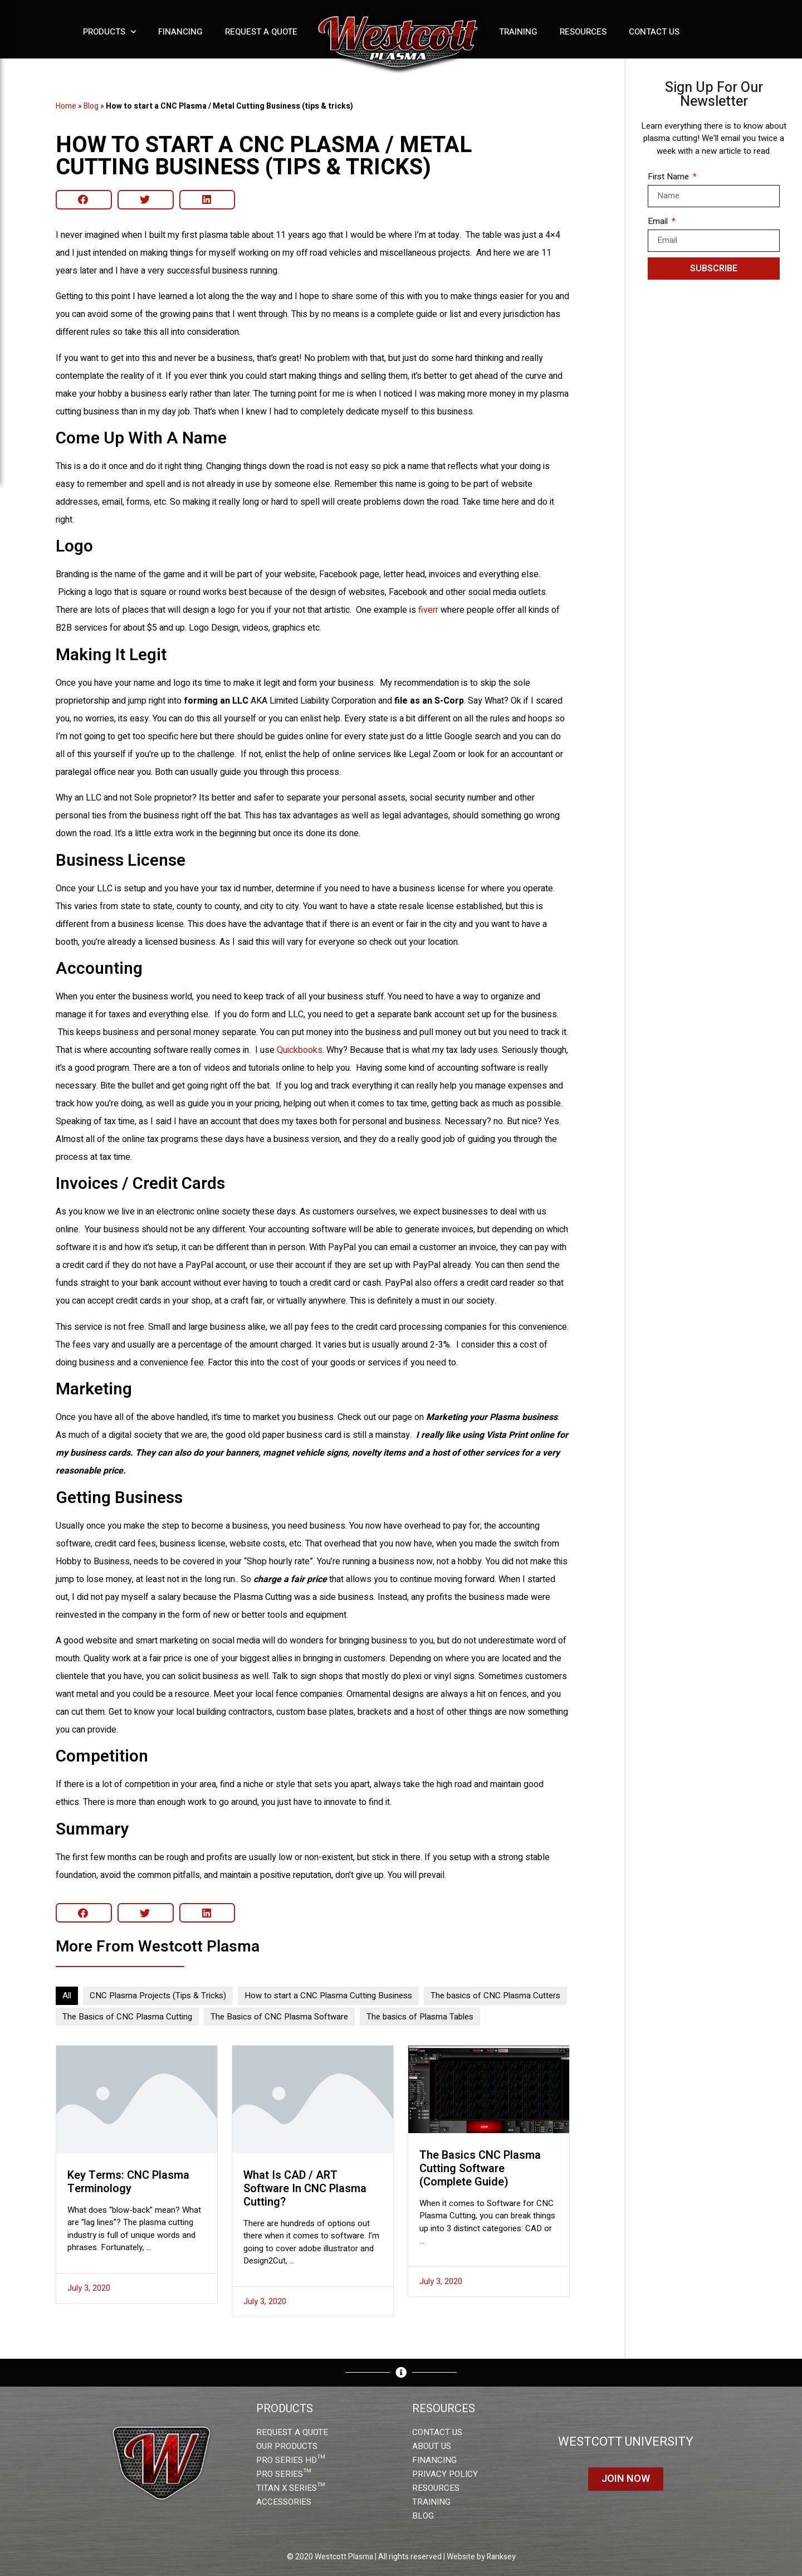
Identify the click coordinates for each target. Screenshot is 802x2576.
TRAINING (431, 2502)
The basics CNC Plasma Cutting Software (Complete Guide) (480, 2168)
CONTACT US (437, 2432)
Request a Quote (261, 32)
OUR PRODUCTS (286, 2446)
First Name (669, 176)
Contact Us (654, 32)
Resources (583, 32)
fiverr (428, 610)
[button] (84, 199)
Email (659, 221)
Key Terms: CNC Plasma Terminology (128, 2182)
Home (66, 106)
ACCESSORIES (283, 2502)
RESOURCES (435, 2488)
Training (518, 32)
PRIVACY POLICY (445, 2474)
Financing (180, 32)
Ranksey (501, 2557)
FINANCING (434, 2460)
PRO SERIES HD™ (290, 2460)
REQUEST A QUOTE (292, 2432)
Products (109, 32)
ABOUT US (431, 2446)
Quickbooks (299, 1050)
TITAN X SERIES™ (290, 2488)
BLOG (423, 2516)
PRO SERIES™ (283, 2474)
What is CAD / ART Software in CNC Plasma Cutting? (304, 2188)
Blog (91, 106)
